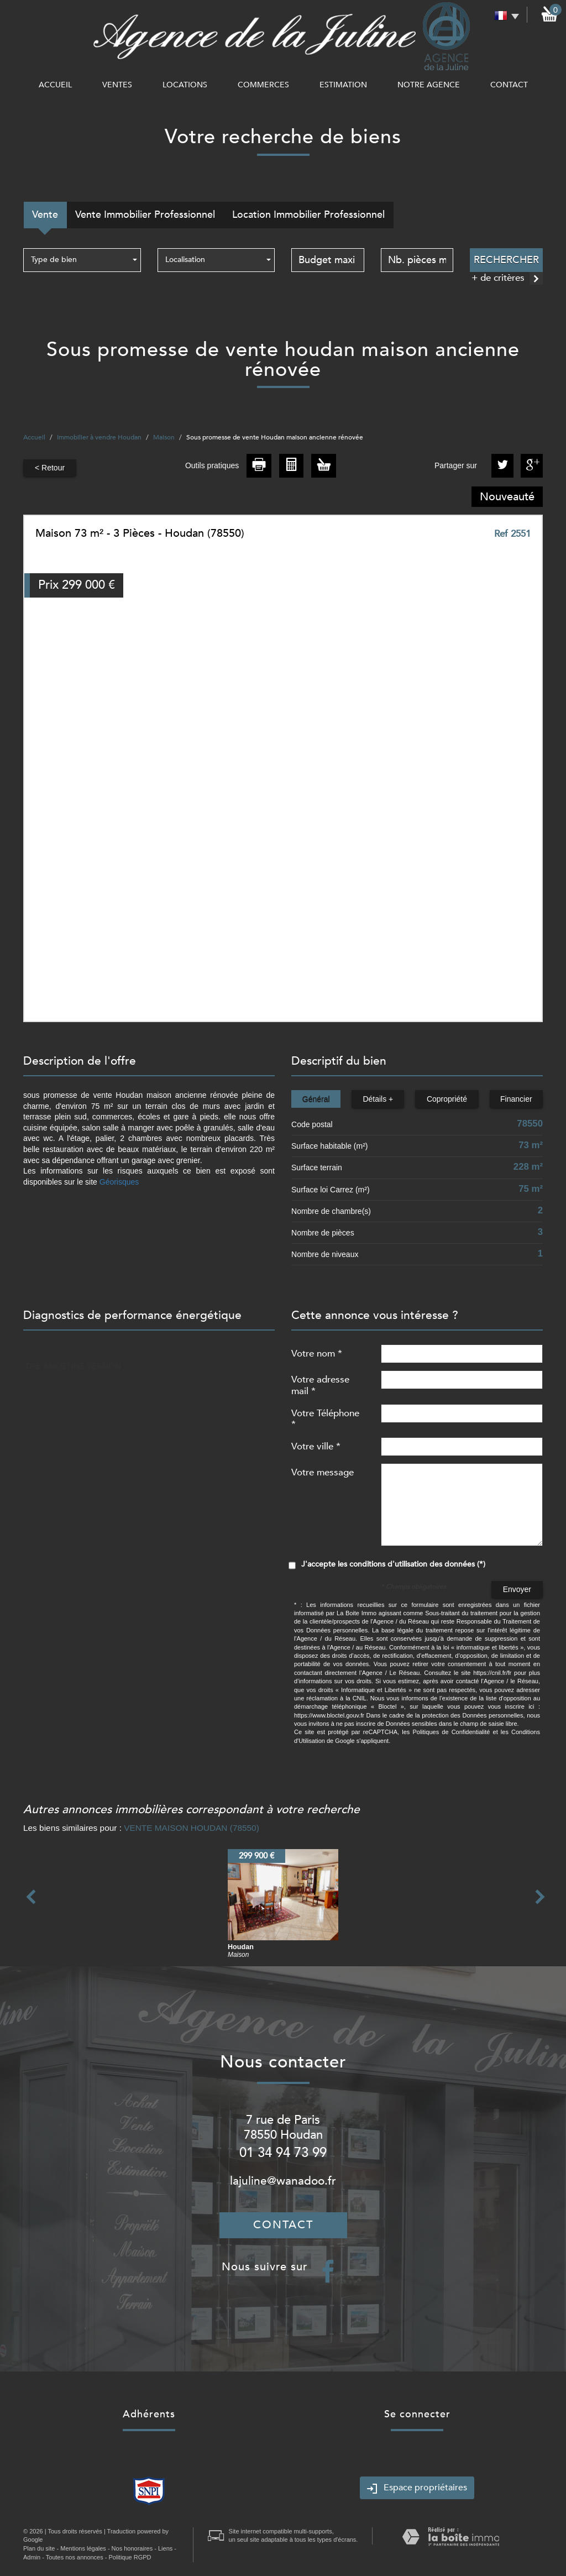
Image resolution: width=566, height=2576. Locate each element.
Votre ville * (315, 1446)
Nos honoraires (132, 2548)
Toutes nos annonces (74, 2557)
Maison (164, 437)
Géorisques (119, 1181)
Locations (185, 85)
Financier (516, 1099)
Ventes (117, 85)
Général (316, 1099)
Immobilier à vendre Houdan (99, 437)
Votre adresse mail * (320, 1384)
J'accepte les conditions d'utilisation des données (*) (393, 1564)
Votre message (322, 1472)
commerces (263, 85)
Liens (165, 2548)
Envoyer (517, 1589)
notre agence (428, 85)
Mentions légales (83, 2548)
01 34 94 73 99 (283, 2153)
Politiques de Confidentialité (451, 1732)
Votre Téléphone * (325, 1418)
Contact (509, 85)
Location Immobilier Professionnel (308, 215)
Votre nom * (316, 1353)
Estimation (343, 85)
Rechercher (506, 260)
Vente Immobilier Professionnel (145, 215)
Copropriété (447, 1099)
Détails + (378, 1099)
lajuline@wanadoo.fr (283, 2181)
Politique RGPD (130, 2557)
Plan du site (39, 2548)
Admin (31, 2557)
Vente (45, 215)
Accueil (55, 85)
